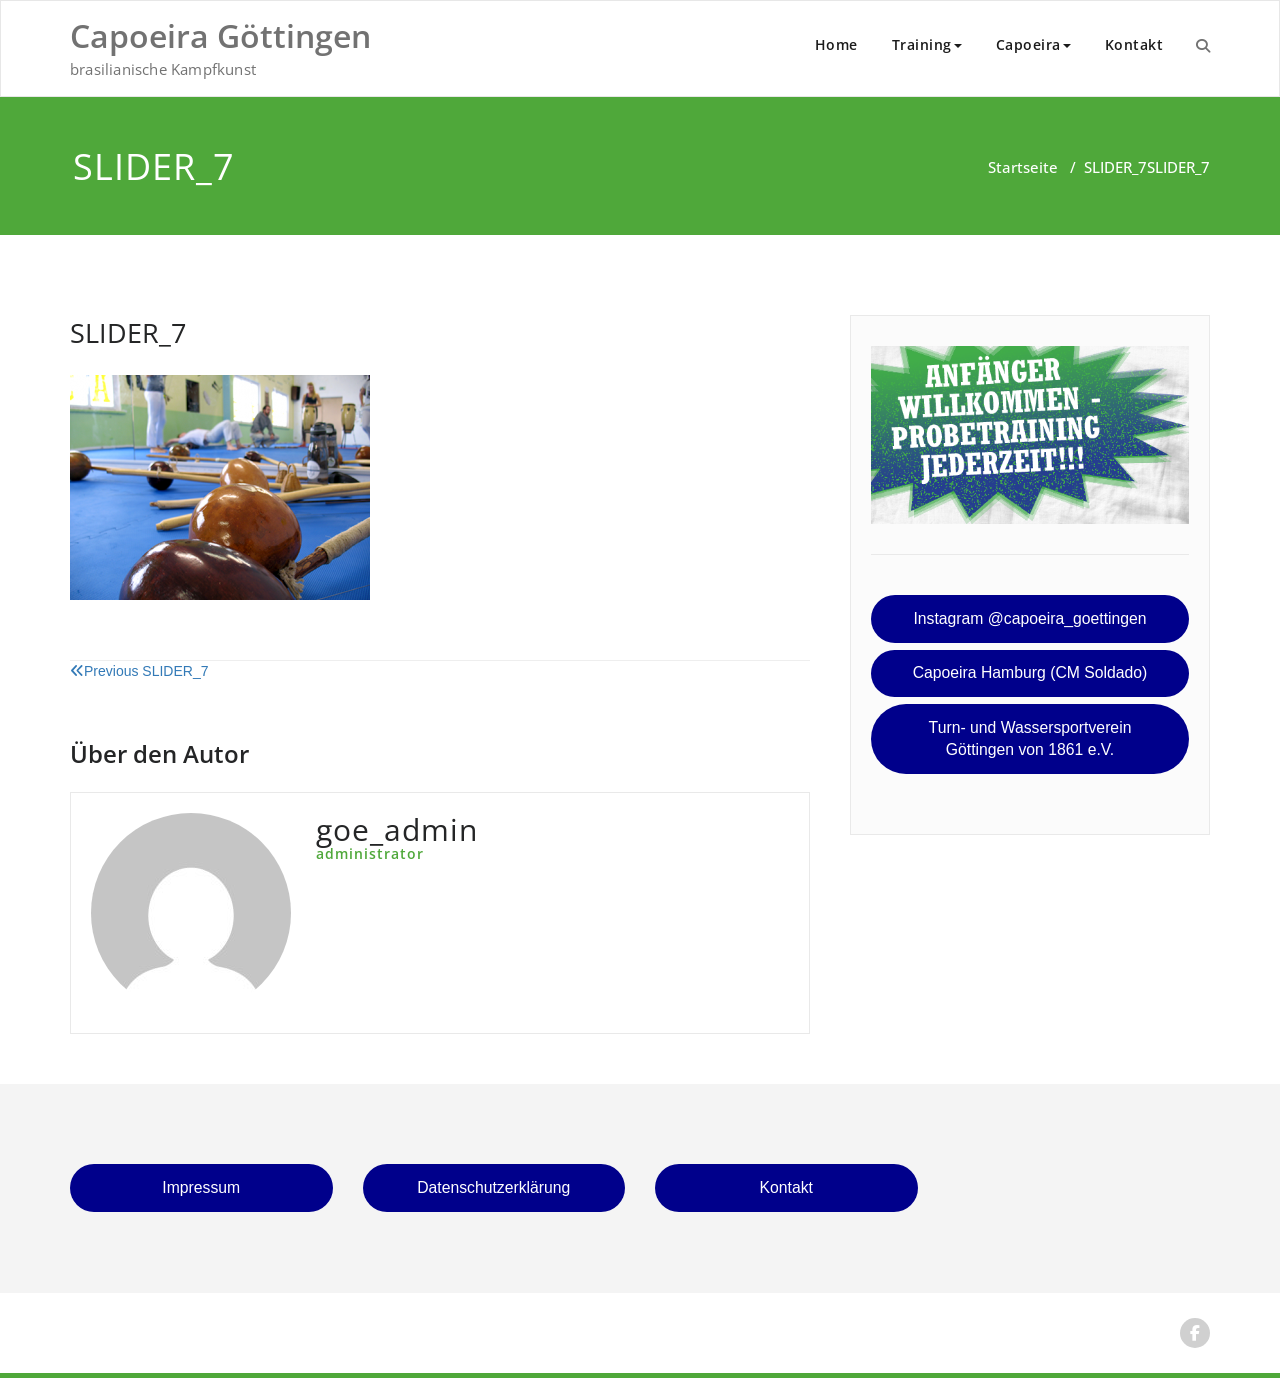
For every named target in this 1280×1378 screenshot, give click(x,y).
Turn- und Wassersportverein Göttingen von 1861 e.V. (1030, 739)
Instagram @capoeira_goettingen (1029, 618)
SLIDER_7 (1115, 167)
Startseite (1023, 167)
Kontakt (1134, 44)
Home (836, 44)
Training (927, 44)
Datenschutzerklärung (493, 1187)
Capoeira (1033, 44)
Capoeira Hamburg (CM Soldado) (1030, 672)
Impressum (201, 1187)
